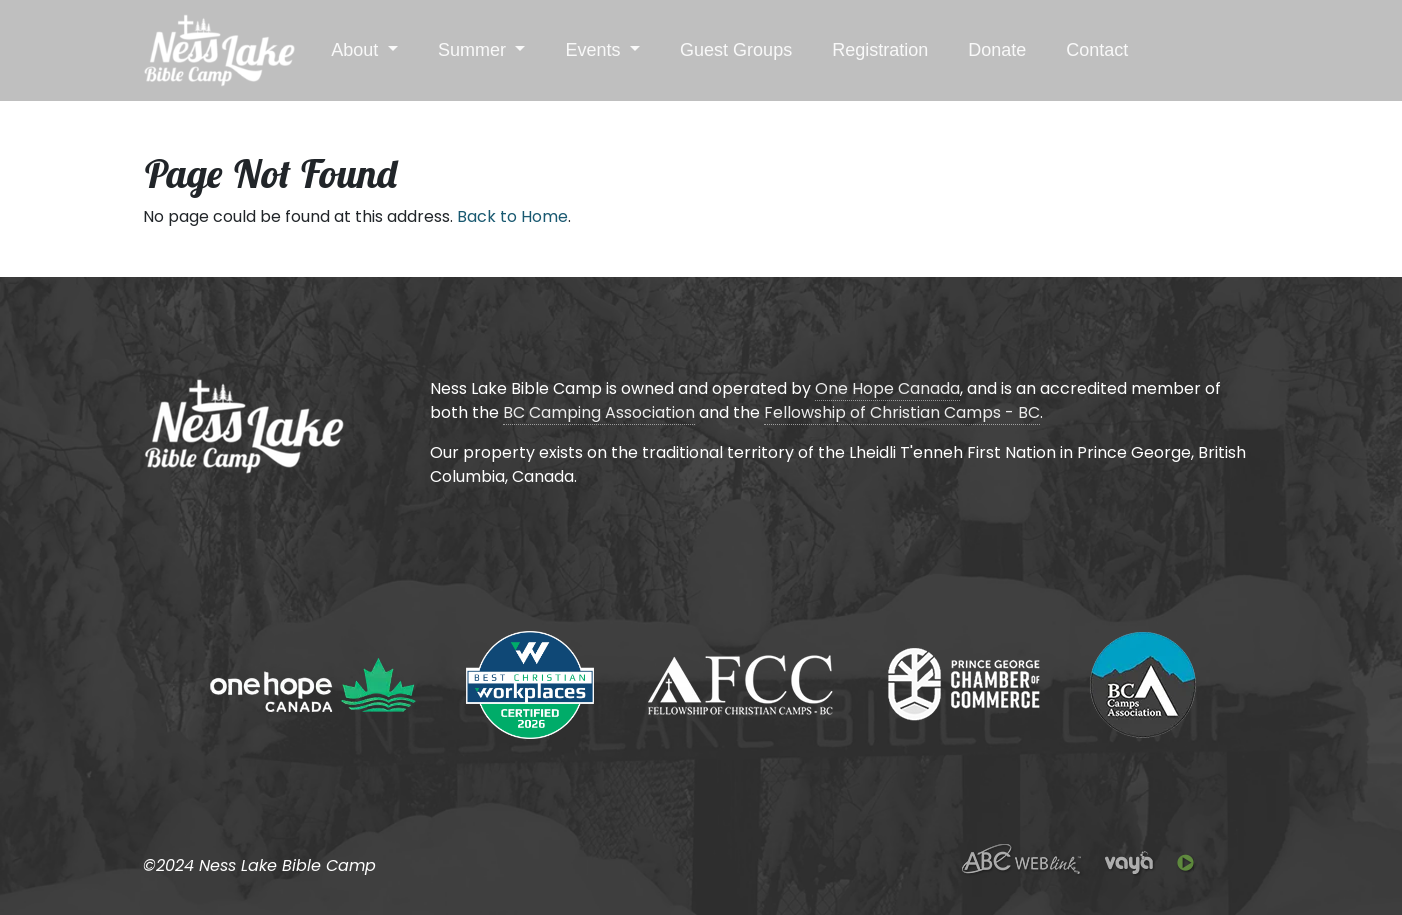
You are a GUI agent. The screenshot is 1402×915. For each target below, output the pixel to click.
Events (595, 50)
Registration (880, 50)
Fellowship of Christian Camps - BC (902, 412)
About (357, 50)
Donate (997, 50)
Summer (474, 50)
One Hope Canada (887, 388)
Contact (1097, 50)
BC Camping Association (599, 412)
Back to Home (512, 216)
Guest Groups (736, 50)
